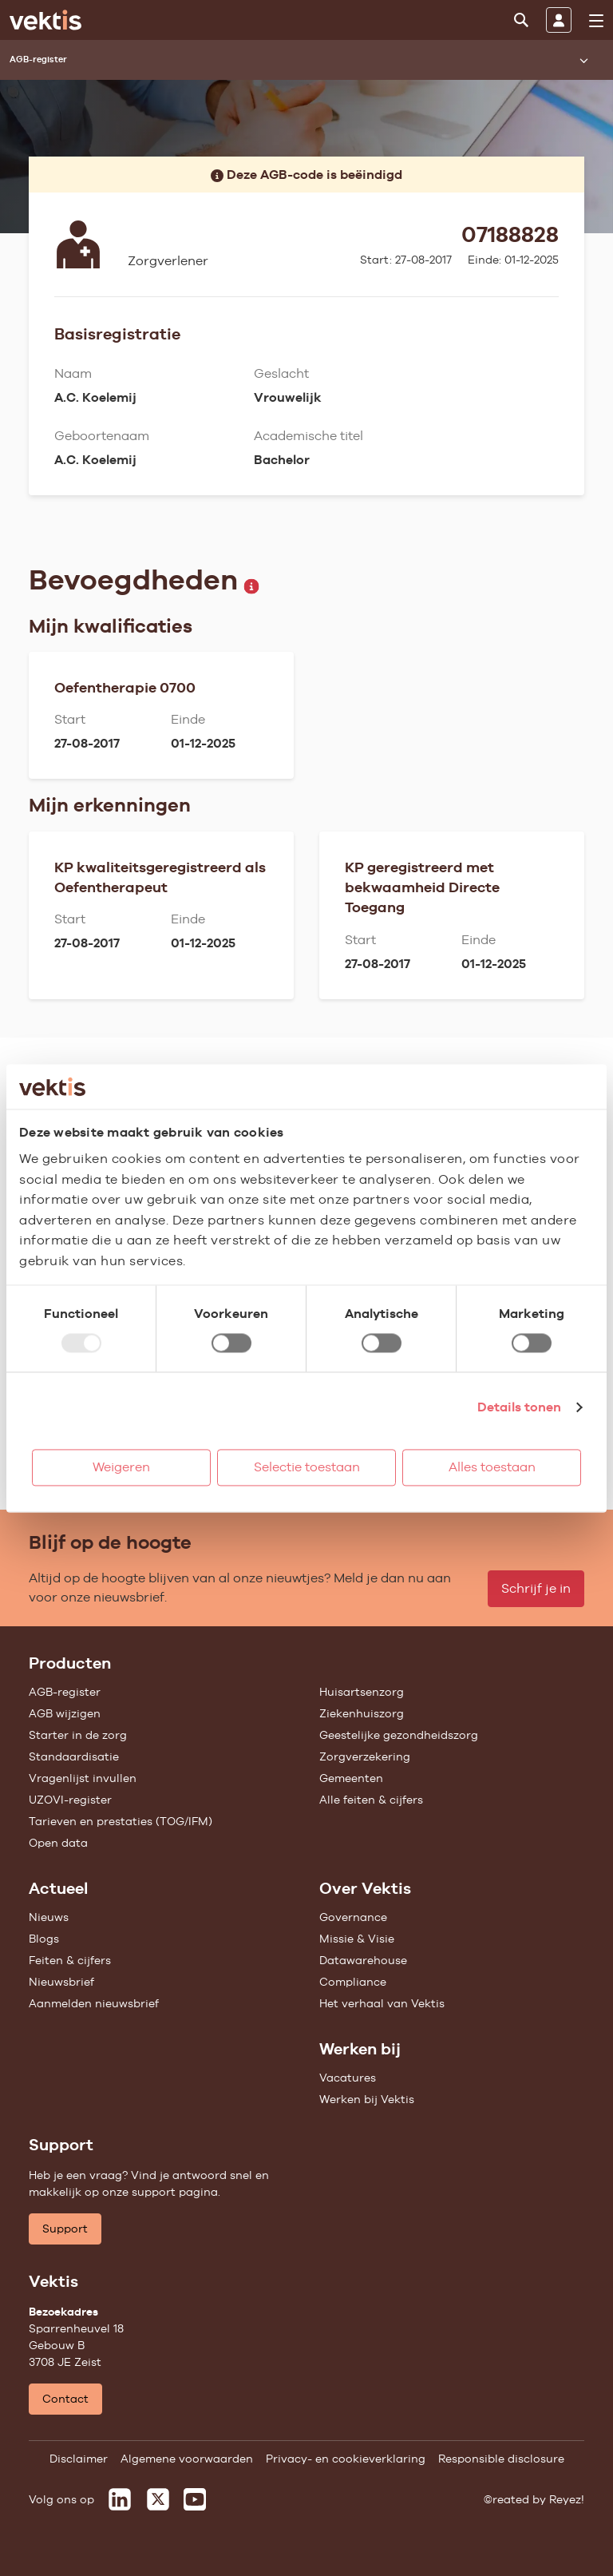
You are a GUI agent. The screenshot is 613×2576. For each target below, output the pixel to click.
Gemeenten (351, 1778)
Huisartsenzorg (361, 1691)
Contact (65, 2398)
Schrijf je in (536, 1588)
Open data (58, 1842)
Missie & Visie (356, 1938)
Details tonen (519, 1407)
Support (65, 2228)
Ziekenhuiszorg (361, 1713)
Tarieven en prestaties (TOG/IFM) (120, 1821)
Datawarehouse (363, 1960)
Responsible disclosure (501, 2458)
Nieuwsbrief (61, 1981)
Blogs (44, 1938)
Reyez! (566, 2499)
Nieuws (49, 1917)
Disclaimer (78, 2458)
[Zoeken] (521, 20)
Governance (353, 1917)
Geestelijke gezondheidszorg (398, 1735)
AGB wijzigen (65, 1713)
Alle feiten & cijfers (371, 1799)
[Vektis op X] (158, 2499)
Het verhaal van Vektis (382, 2003)
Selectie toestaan (307, 1467)
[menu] (596, 21)
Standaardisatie (74, 1756)
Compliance (352, 1981)
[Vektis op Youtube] (195, 2499)
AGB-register (65, 1691)
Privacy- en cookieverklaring (345, 2458)
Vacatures (347, 2077)
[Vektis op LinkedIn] (119, 2499)
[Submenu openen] (583, 60)
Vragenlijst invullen (82, 1778)
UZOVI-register (70, 1799)
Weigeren (121, 1467)
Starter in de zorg (78, 1735)
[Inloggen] (558, 20)
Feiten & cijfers (70, 1960)
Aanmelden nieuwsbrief (94, 2003)
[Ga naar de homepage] (45, 20)
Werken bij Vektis (366, 2099)
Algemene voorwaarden (187, 2458)
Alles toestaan (492, 1467)
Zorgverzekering (364, 1756)
